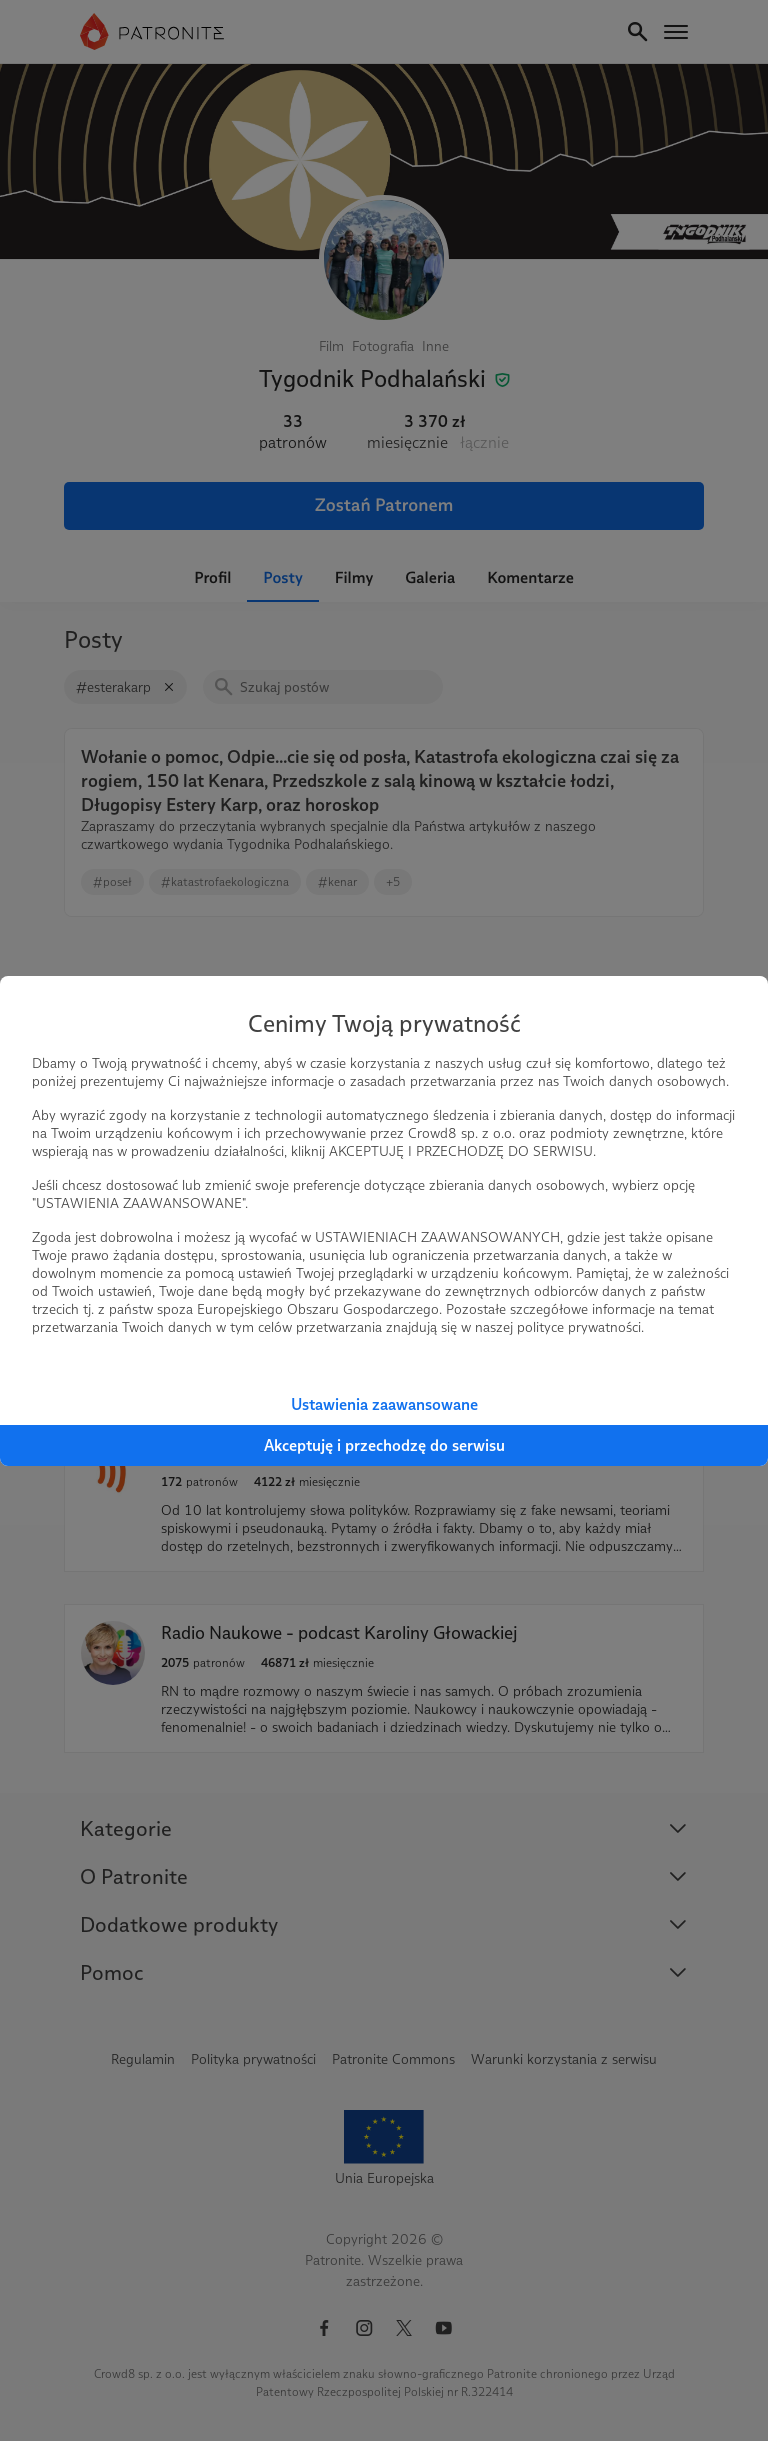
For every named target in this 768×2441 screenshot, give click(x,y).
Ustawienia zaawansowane (384, 1404)
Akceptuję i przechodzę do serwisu (384, 1445)
